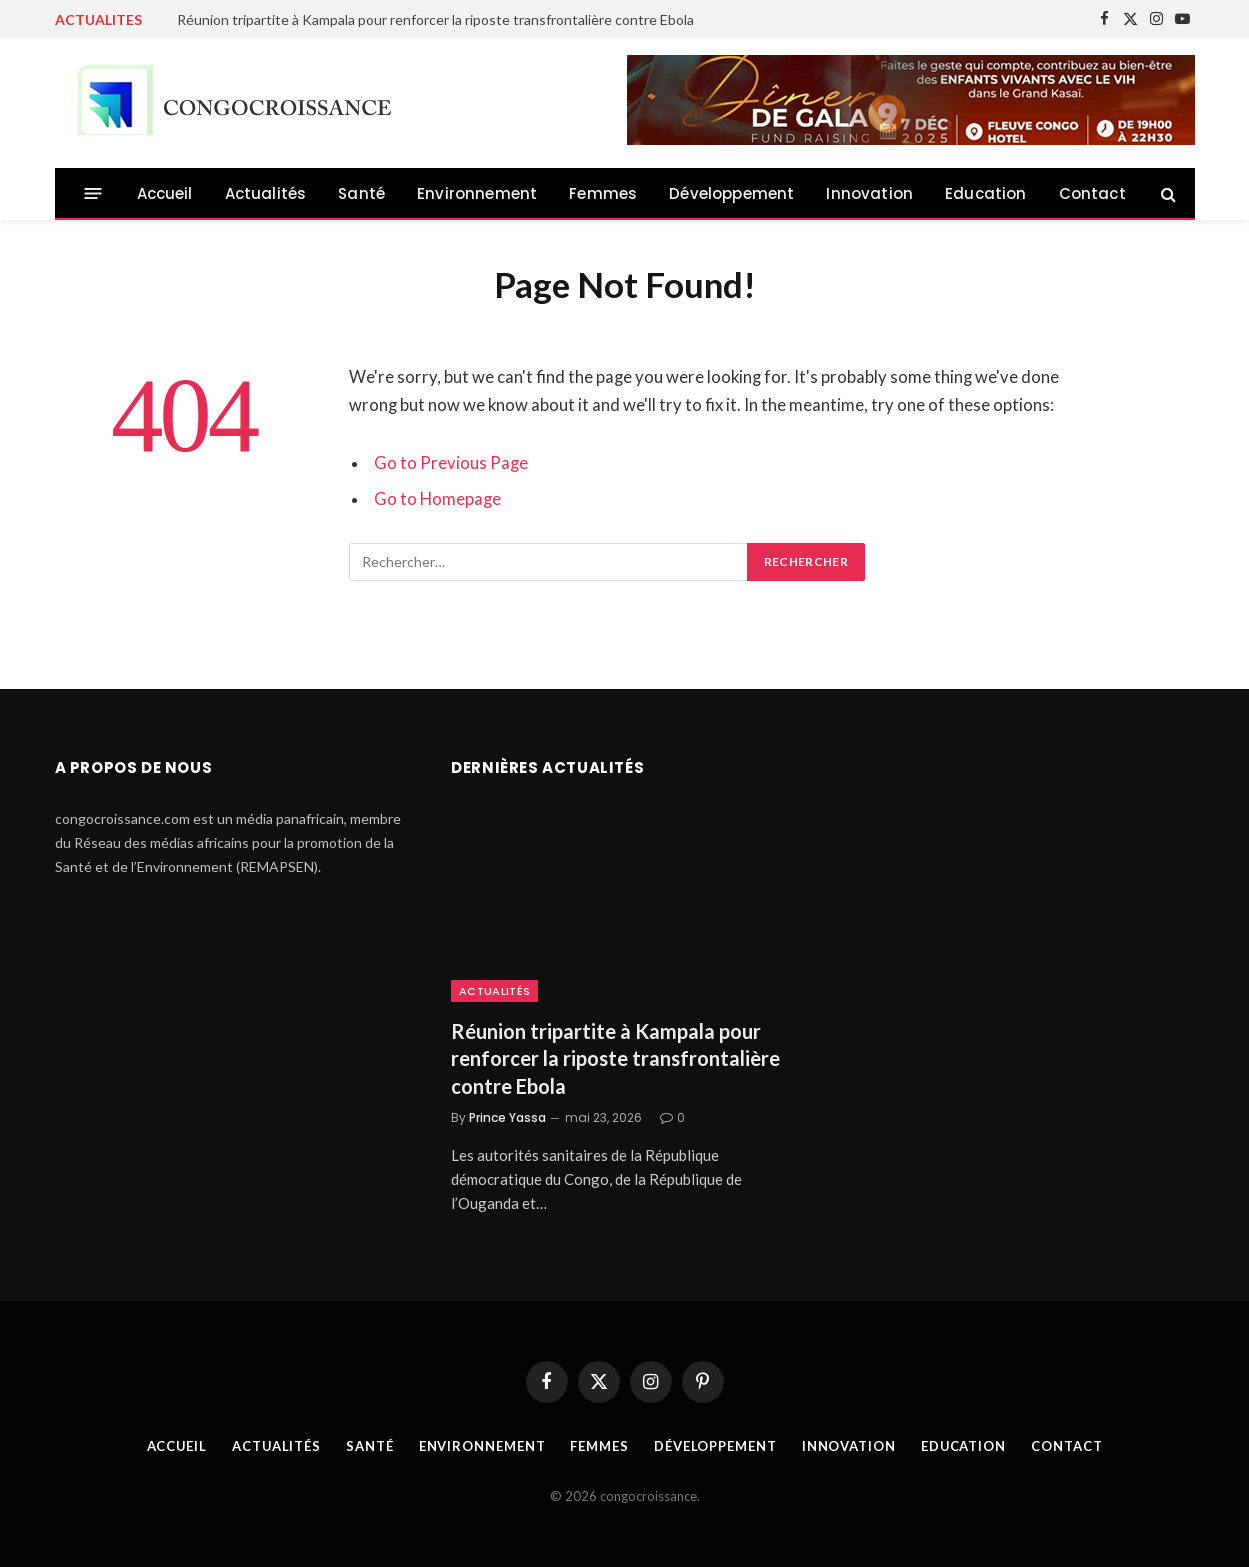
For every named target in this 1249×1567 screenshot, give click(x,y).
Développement (731, 193)
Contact (1092, 193)
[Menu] (92, 193)
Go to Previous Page (451, 463)
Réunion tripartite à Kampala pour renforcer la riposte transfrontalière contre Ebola (435, 19)
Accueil (165, 193)
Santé (361, 193)
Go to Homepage (437, 499)
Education (986, 193)
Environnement (477, 193)
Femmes (603, 193)
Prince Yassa (507, 1117)
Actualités (266, 193)
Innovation (869, 193)
